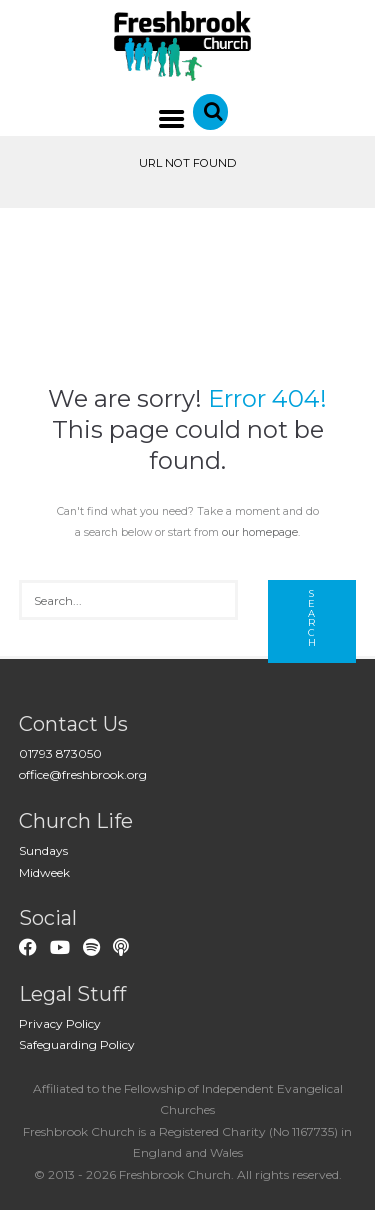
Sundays (43, 850)
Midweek (44, 872)
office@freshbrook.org (83, 774)
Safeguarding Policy (77, 1044)
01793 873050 (60, 753)
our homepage (260, 532)
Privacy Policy (60, 1023)
